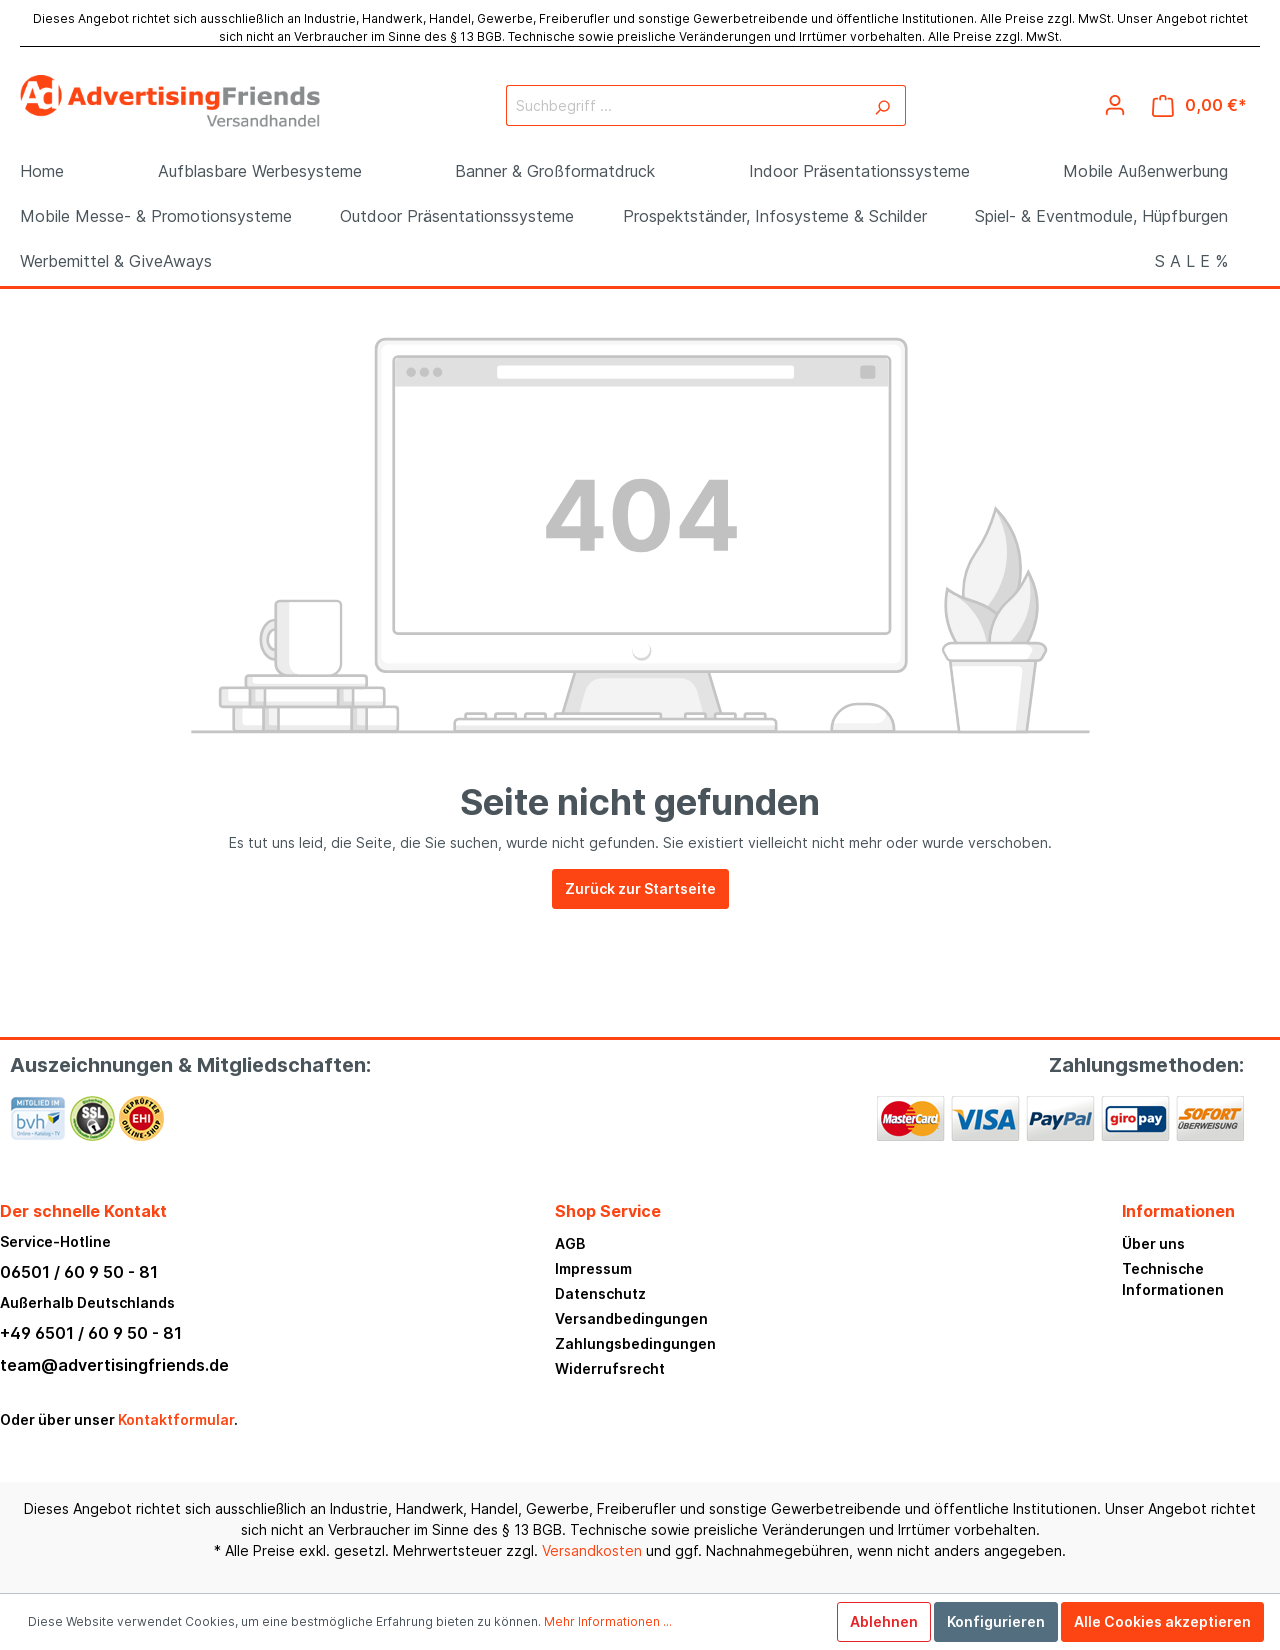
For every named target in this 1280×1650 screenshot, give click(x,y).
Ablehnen (884, 1621)
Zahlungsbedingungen (635, 1343)
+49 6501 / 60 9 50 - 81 (91, 1333)
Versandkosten (592, 1550)
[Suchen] (882, 105)
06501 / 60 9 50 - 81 (79, 1272)
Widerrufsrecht (610, 1368)
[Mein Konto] (1115, 105)
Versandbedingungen (631, 1318)
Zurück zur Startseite (640, 888)
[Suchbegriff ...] (683, 105)
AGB (570, 1243)
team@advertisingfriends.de (114, 1365)
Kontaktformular (176, 1419)
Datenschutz (600, 1293)
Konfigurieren (996, 1621)
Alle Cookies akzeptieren (1162, 1621)
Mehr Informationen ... (608, 1621)
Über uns (1153, 1243)
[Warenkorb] (1199, 105)
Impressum (593, 1268)
